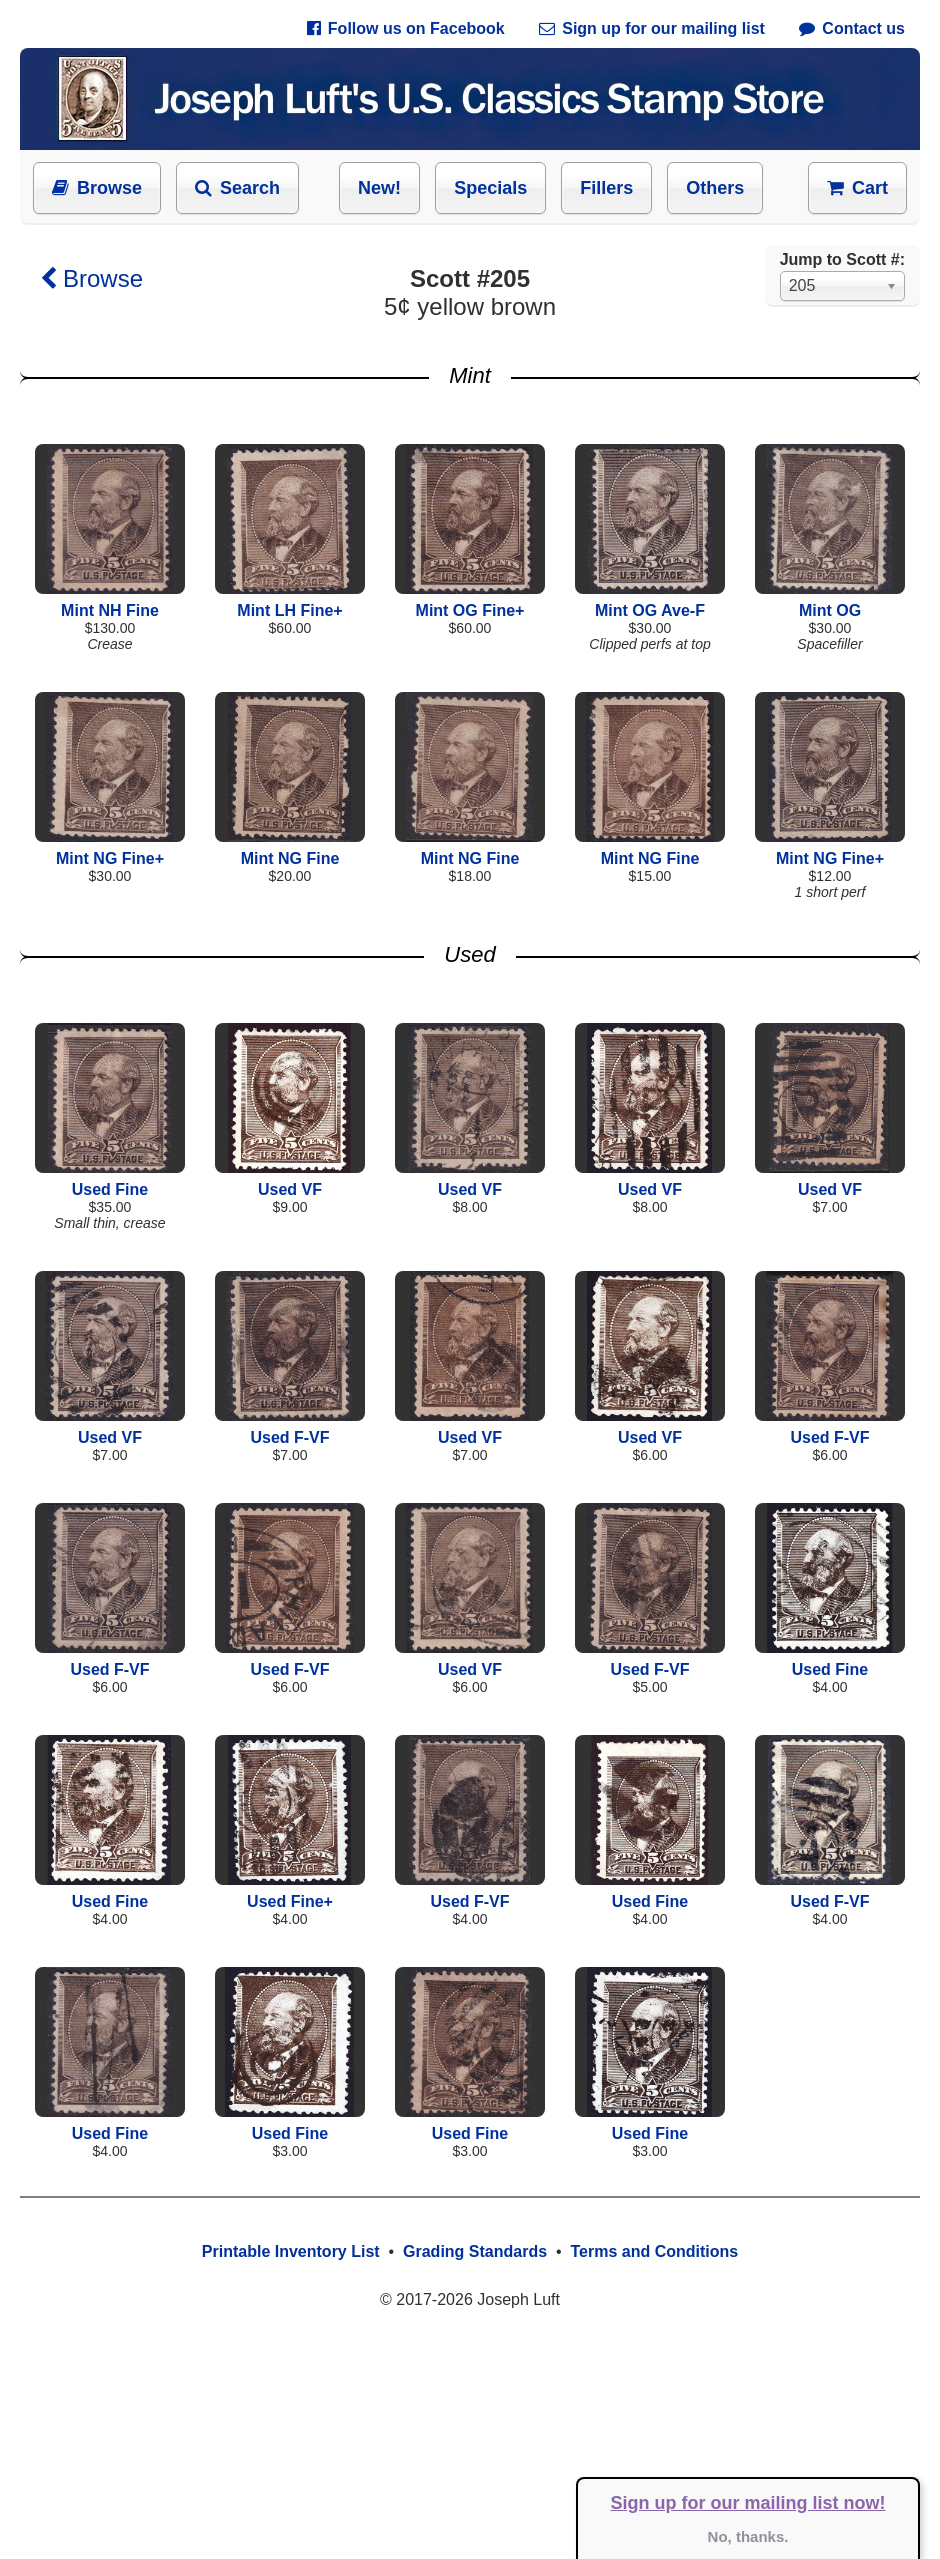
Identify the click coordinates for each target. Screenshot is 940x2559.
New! (379, 188)
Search (237, 188)
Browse (97, 188)
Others (715, 188)
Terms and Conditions (654, 2251)
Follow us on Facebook (406, 28)
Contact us (852, 28)
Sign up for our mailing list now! (748, 2503)
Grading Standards (475, 2251)
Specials (490, 188)
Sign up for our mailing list (652, 28)
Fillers (606, 188)
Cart (857, 188)
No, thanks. (748, 2536)
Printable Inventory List (291, 2251)
